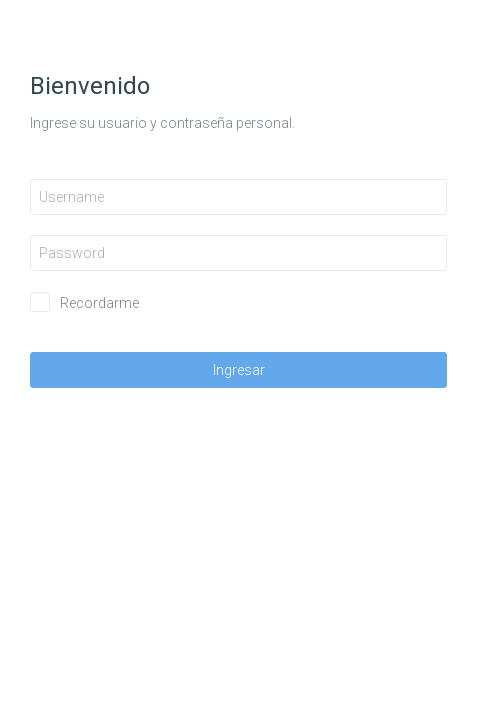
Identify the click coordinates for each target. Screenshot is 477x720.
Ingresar (239, 370)
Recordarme (99, 303)
